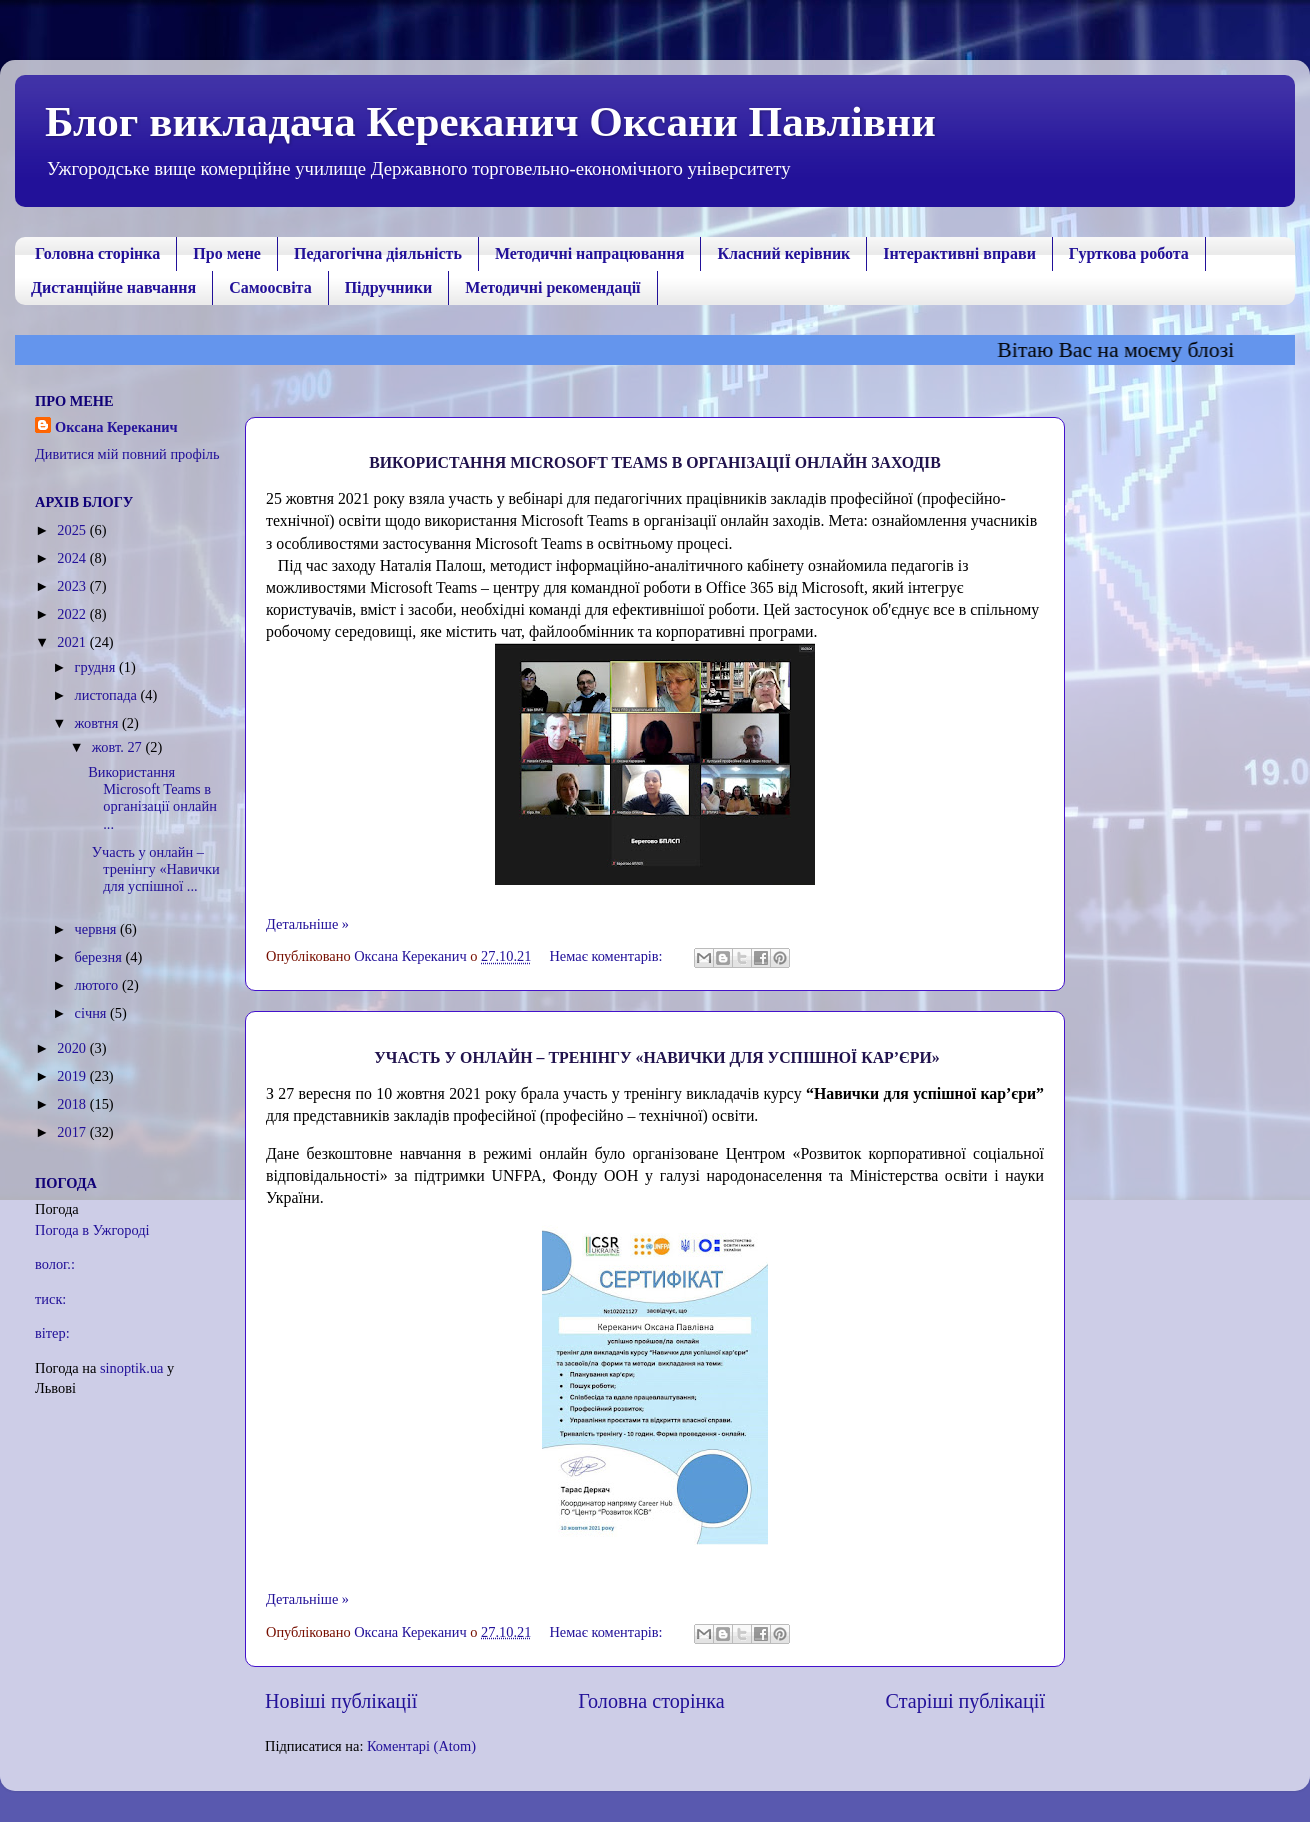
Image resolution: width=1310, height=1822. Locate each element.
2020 (73, 1048)
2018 (73, 1104)
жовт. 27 (119, 747)
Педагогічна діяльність (378, 253)
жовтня (98, 723)
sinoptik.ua (132, 1368)
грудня (97, 667)
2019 (73, 1076)
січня (93, 1013)
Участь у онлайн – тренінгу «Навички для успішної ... (154, 869)
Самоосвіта (270, 287)
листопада (108, 695)
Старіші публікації (965, 1701)
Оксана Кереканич (116, 427)
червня (98, 929)
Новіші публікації (341, 1701)
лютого (98, 985)
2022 (73, 614)
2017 (73, 1132)
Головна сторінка (97, 253)
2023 (73, 586)
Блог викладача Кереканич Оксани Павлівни (490, 121)
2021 (73, 642)
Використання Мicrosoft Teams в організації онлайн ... (152, 798)
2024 (73, 558)
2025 (73, 530)
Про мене (227, 253)
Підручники (389, 287)
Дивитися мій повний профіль (127, 454)
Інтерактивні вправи (959, 253)
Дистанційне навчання (113, 287)
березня (100, 957)
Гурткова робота (1129, 253)
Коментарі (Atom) (421, 1746)
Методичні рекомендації (552, 287)
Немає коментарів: (607, 956)
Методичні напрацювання (589, 253)
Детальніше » (307, 924)
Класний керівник (783, 253)
